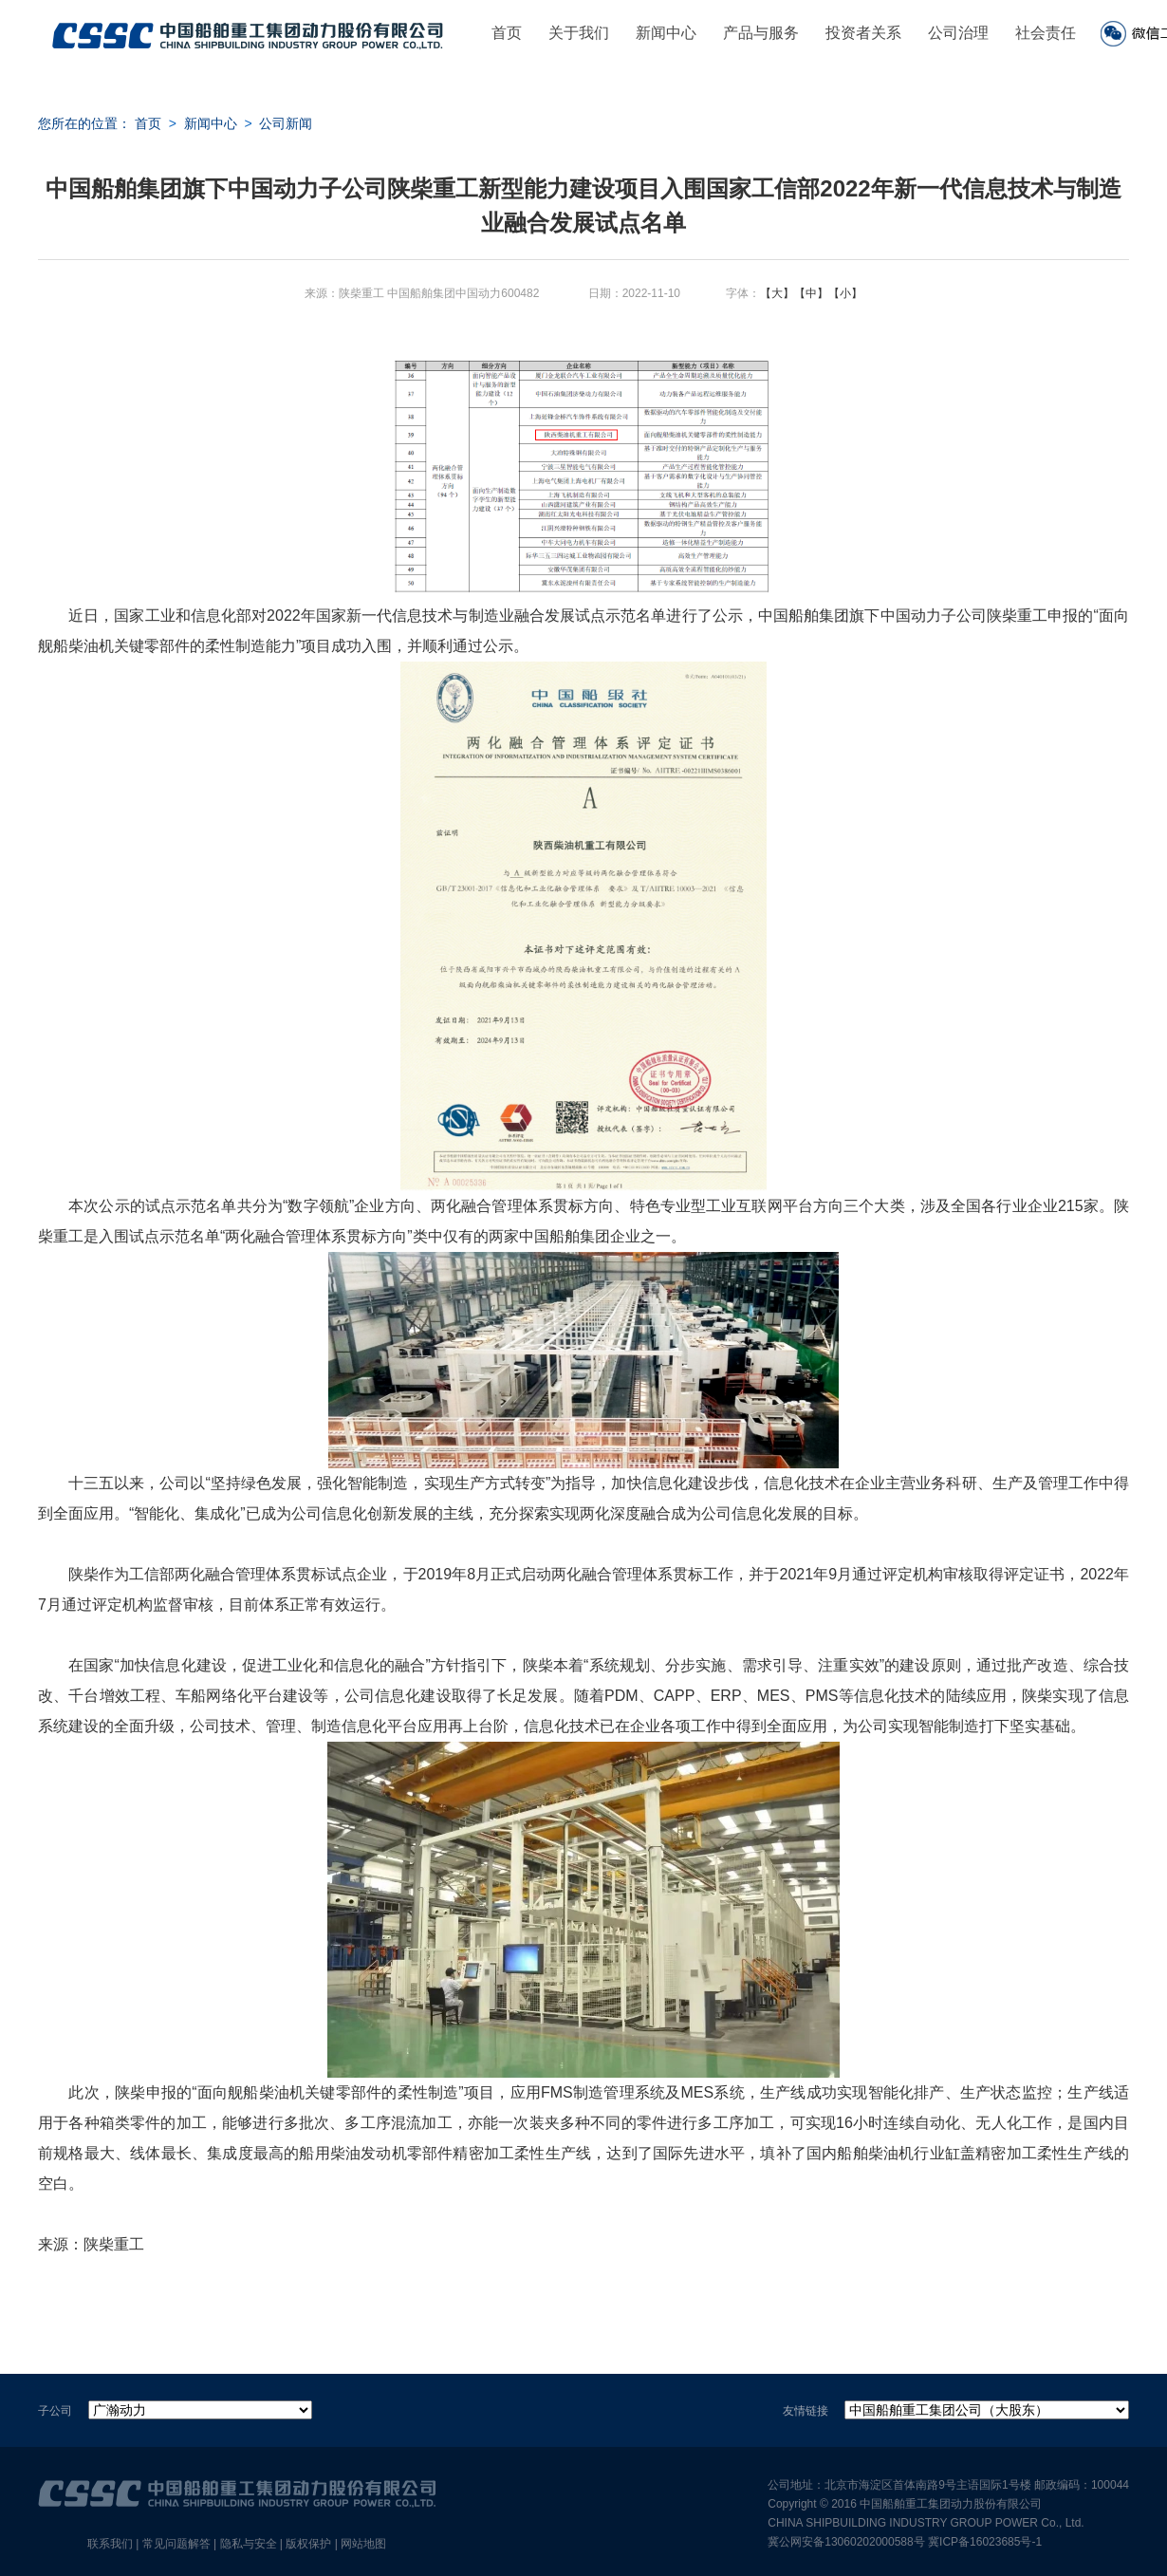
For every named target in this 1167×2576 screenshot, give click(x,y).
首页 (506, 33)
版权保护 (308, 2543)
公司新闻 (285, 123)
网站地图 (363, 2543)
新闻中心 (666, 33)
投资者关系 (863, 33)
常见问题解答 (176, 2543)
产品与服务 (761, 33)
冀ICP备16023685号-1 (985, 2541)
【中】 (811, 293)
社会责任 (1045, 33)
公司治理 (958, 33)
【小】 (845, 293)
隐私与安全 (248, 2543)
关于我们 (578, 33)
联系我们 (110, 2543)
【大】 (777, 293)
